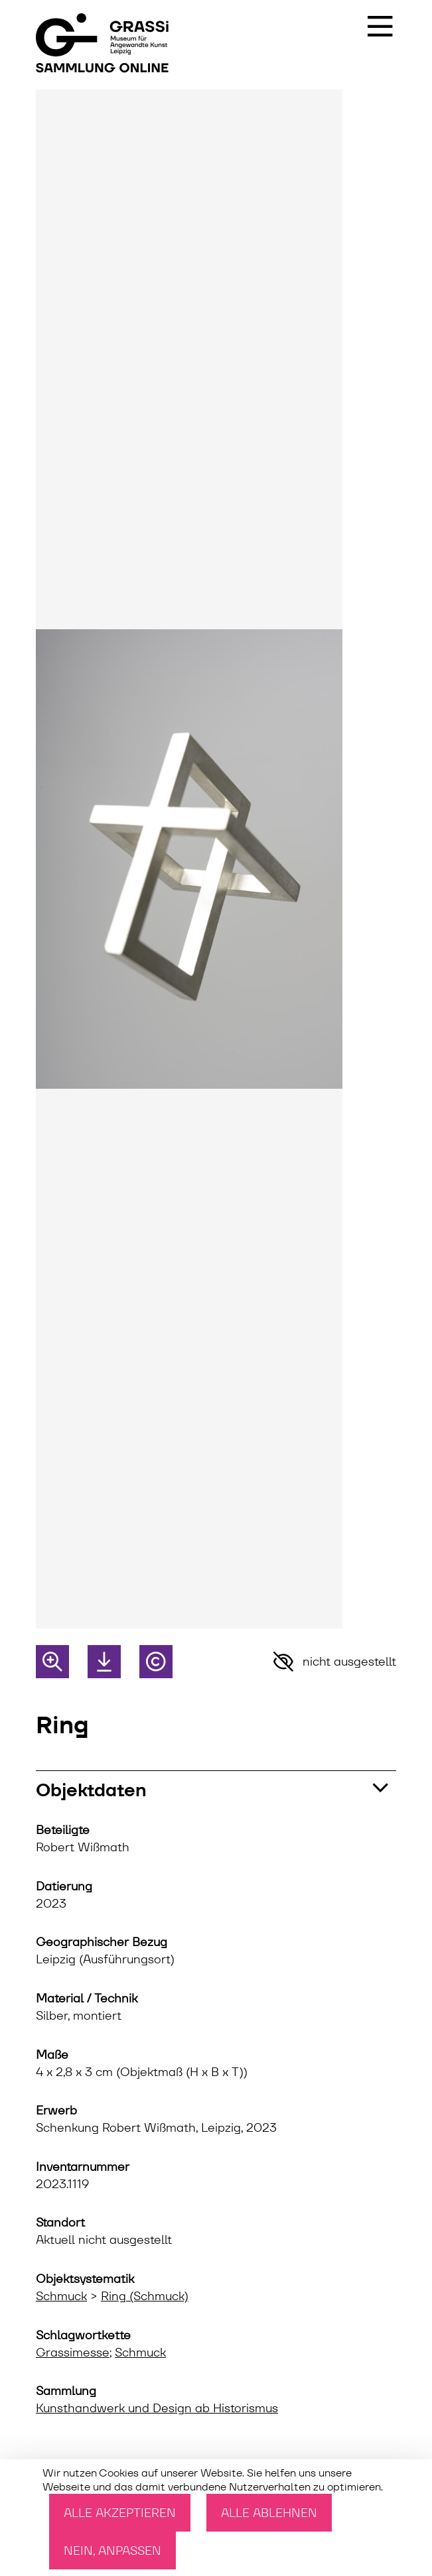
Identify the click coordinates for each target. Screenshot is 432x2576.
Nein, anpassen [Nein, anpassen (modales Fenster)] (112, 2550)
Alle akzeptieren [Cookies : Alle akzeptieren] (120, 2512)
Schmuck (61, 2296)
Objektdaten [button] (91, 1790)
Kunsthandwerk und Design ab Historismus (157, 2408)
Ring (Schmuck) (144, 2296)
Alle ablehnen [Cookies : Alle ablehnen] (269, 2512)
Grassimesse (72, 2352)
